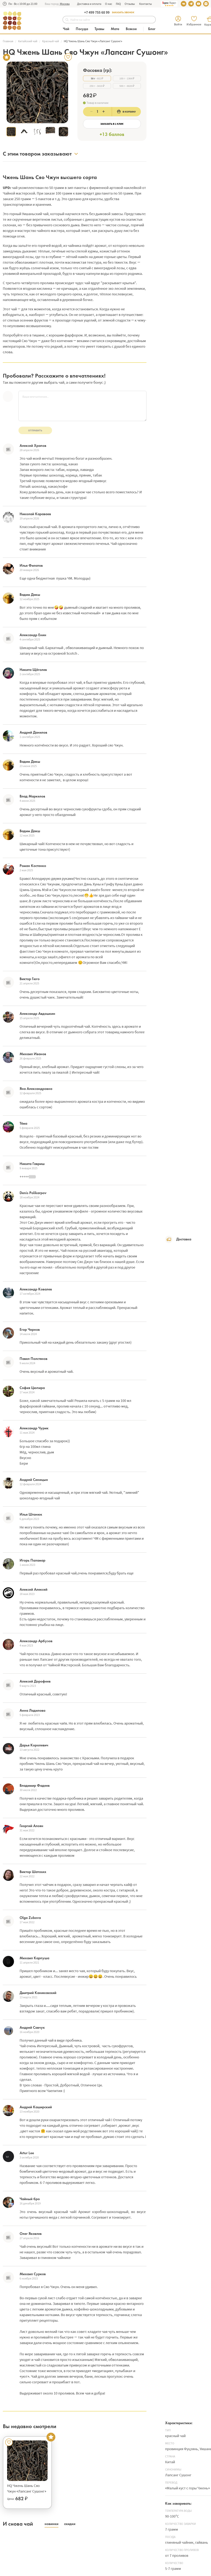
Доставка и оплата (89, 3)
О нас (108, 3)
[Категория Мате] (117, 29)
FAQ (118, 3)
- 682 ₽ (97, 78)
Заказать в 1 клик (112, 123)
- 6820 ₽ (126, 86)
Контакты (145, 4)
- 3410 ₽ (97, 86)
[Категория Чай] (68, 29)
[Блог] (151, 29)
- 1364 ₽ (126, 78)
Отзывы (130, 3)
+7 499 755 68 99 (97, 12)
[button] (64, 4)
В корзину (126, 111)
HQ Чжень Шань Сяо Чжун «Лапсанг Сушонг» (26, 2488)
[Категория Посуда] (84, 29)
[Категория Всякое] (133, 29)
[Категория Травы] (101, 29)
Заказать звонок (123, 12)
